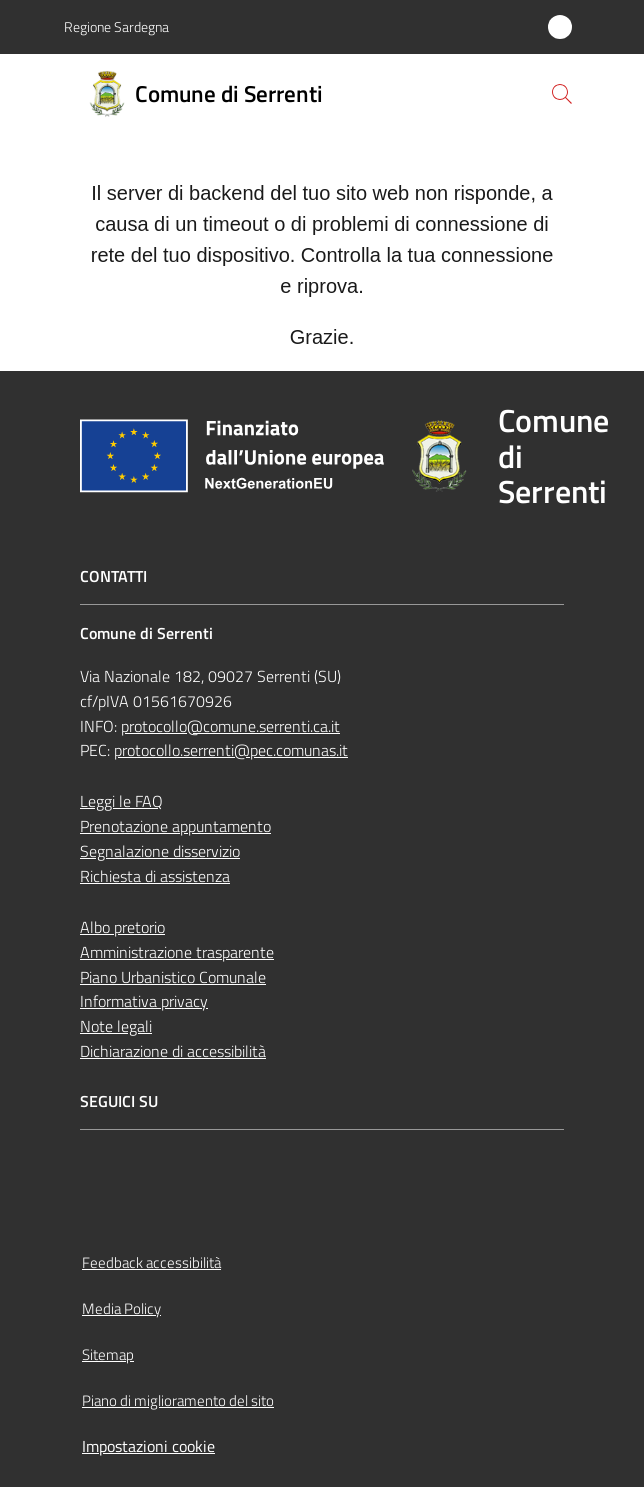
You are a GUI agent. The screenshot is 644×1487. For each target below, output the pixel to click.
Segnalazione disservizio (160, 851)
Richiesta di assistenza (155, 876)
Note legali (116, 1026)
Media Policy (121, 1308)
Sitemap (108, 1354)
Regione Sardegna (116, 26)
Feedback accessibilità (151, 1262)
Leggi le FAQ (121, 801)
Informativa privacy (144, 1001)
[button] (562, 94)
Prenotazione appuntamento (175, 826)
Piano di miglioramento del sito (178, 1400)
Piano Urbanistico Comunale (173, 977)
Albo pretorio (122, 927)
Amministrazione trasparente (177, 952)
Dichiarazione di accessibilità (173, 1051)
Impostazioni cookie (148, 1446)
